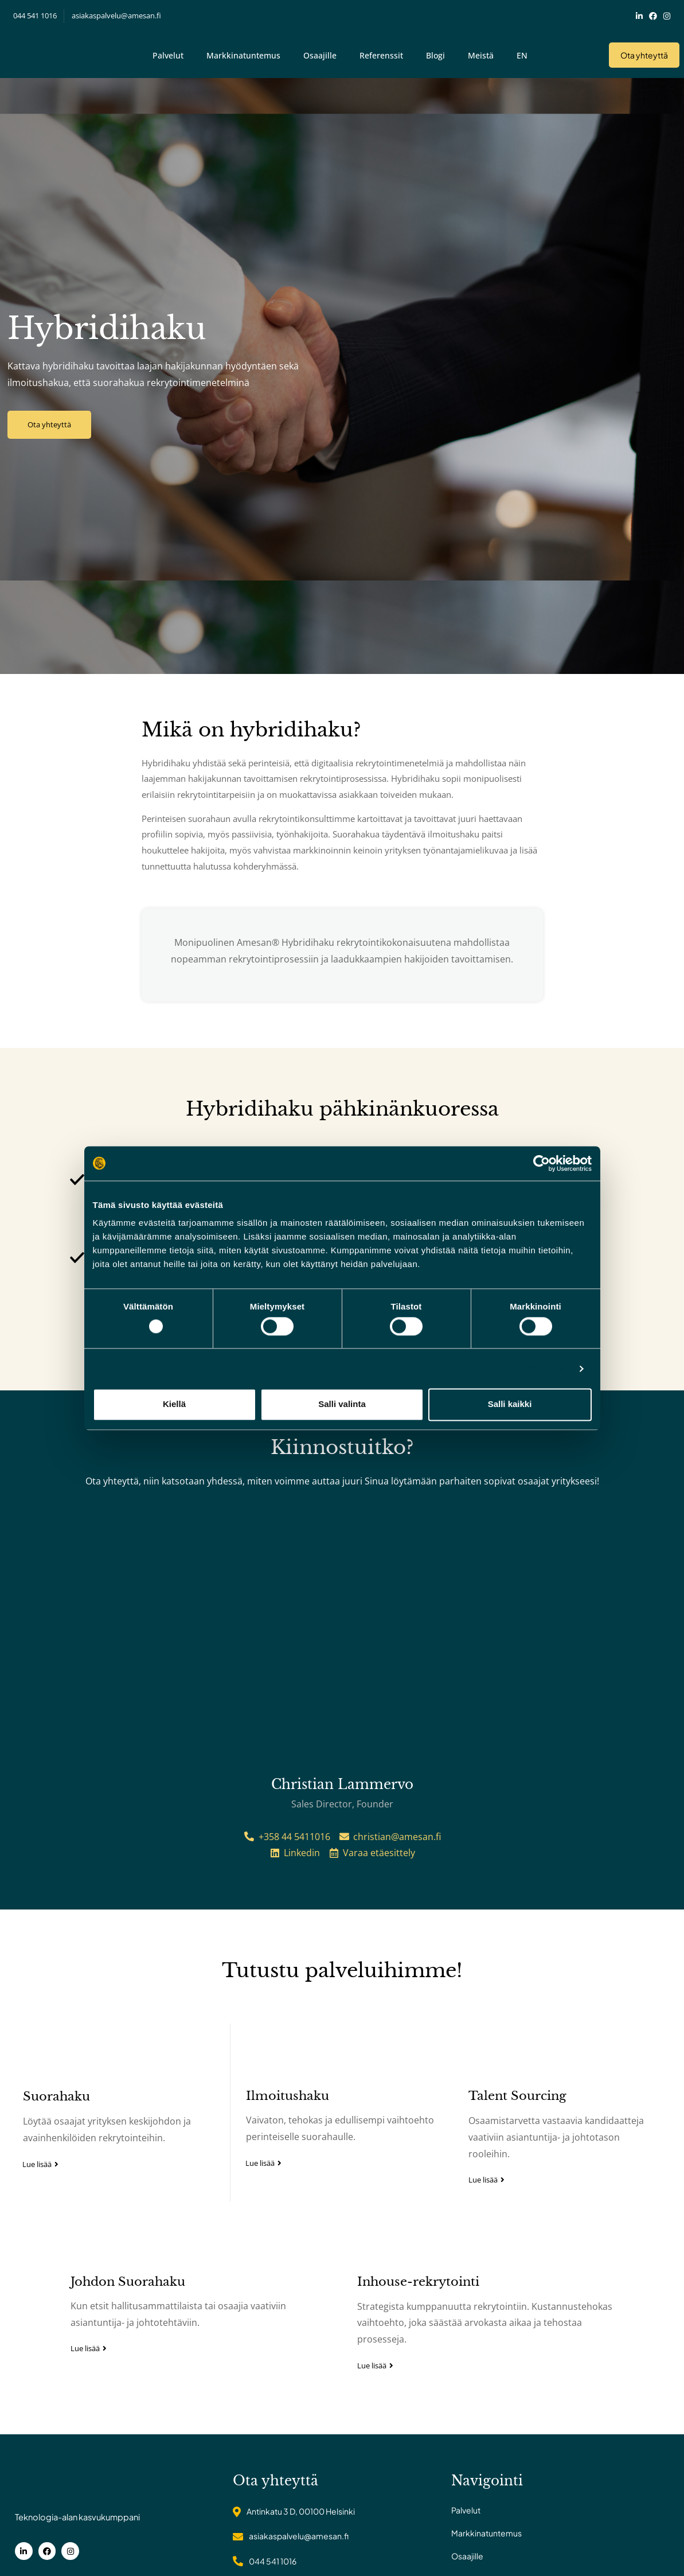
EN (522, 47)
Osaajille (320, 47)
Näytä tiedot (544, 1368)
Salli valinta (342, 1404)
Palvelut (168, 47)
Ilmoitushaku (285, 2265)
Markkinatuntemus (243, 47)
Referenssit (381, 47)
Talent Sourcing (520, 2265)
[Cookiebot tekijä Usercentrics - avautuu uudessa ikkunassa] (541, 1163)
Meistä (481, 47)
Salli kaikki (510, 1404)
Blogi (435, 47)
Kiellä (174, 1404)
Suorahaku (49, 2265)
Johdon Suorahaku (128, 2448)
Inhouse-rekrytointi (418, 2448)
